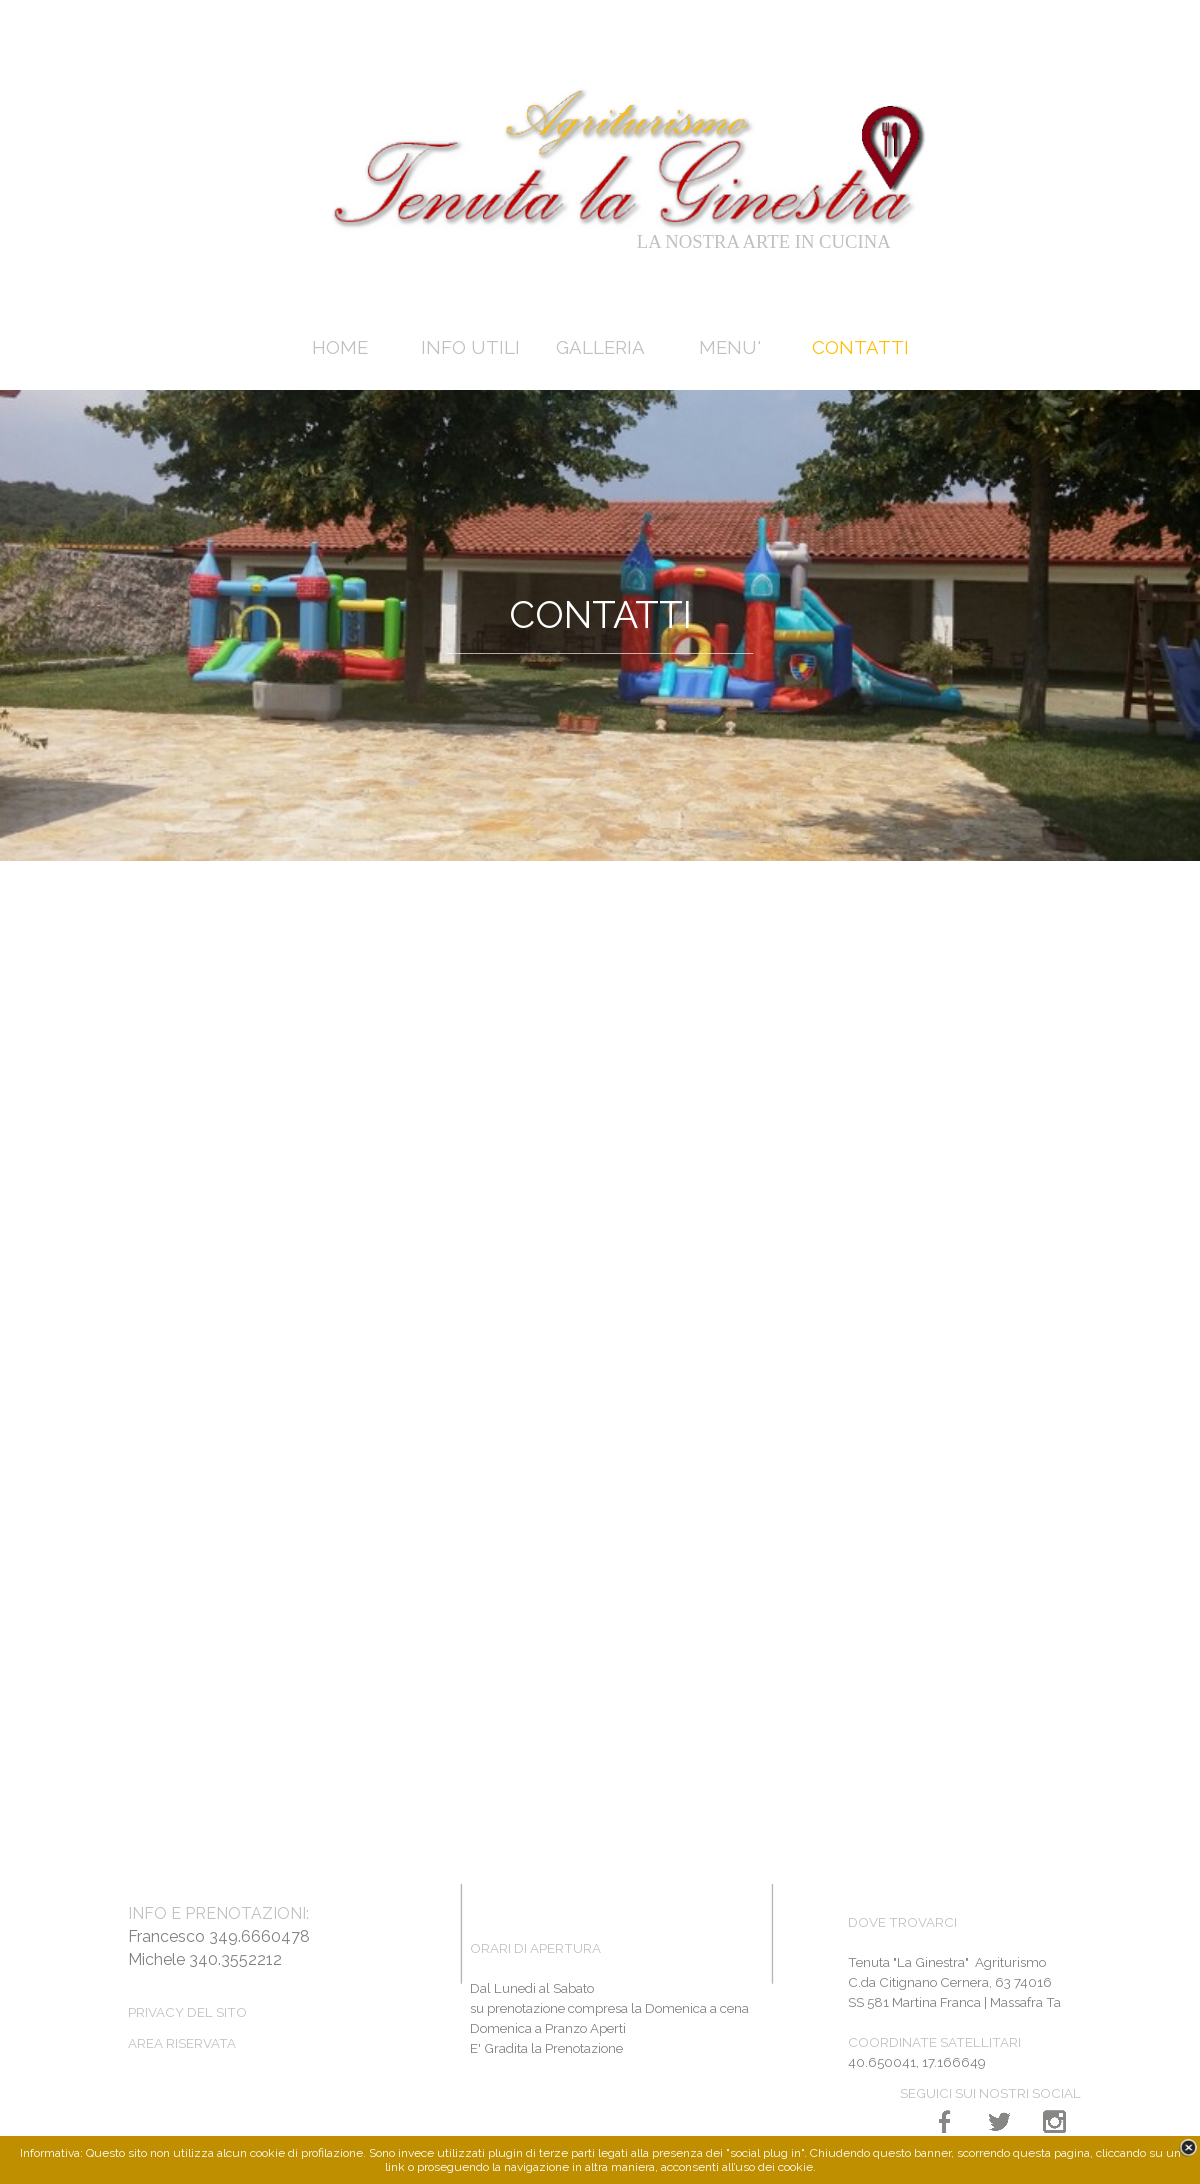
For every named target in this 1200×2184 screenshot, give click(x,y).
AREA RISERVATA (182, 2043)
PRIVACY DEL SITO (187, 2012)
